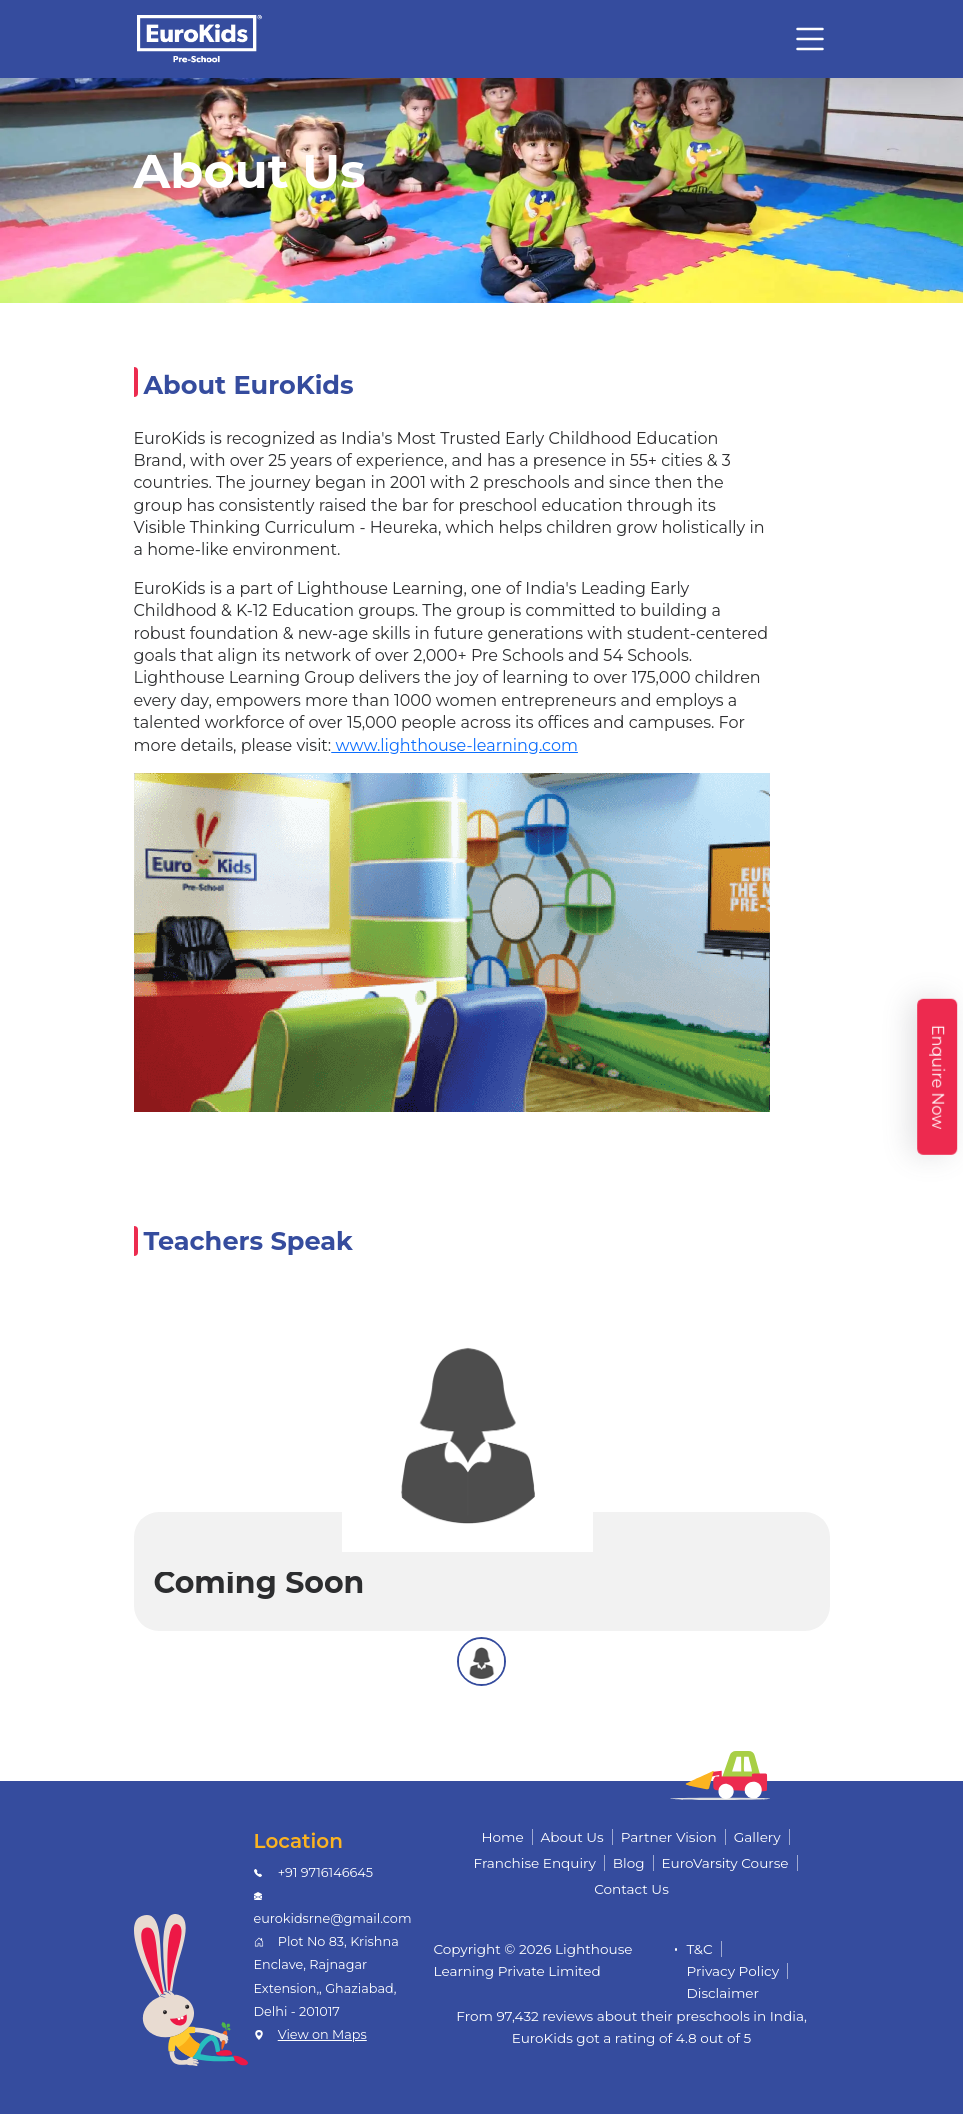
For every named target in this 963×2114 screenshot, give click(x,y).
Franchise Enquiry (534, 1863)
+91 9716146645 (325, 1872)
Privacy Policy (733, 1971)
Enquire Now (937, 1077)
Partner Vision (669, 1837)
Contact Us (631, 1889)
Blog (629, 1863)
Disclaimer (723, 1993)
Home (502, 1837)
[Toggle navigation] (810, 39)
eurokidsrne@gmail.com (333, 1918)
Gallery (757, 1837)
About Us (572, 1837)
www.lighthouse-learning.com (454, 745)
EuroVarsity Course (725, 1863)
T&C (700, 1949)
